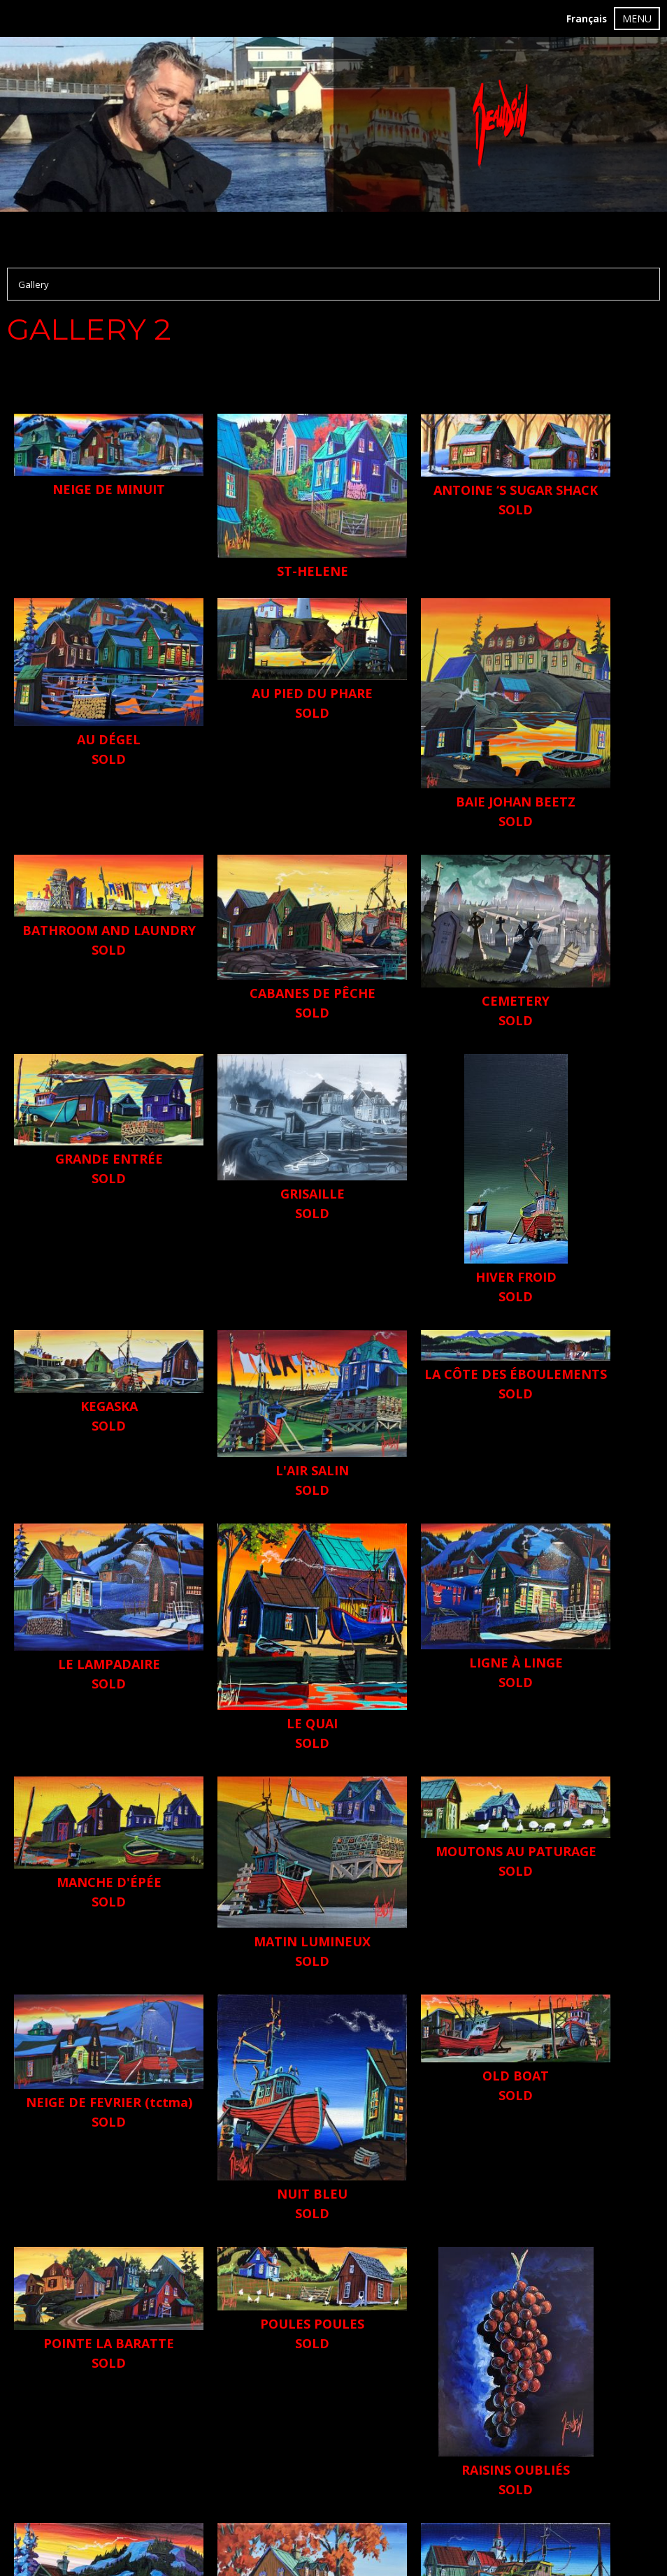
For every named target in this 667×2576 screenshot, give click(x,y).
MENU (637, 18)
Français (586, 19)
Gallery (33, 284)
